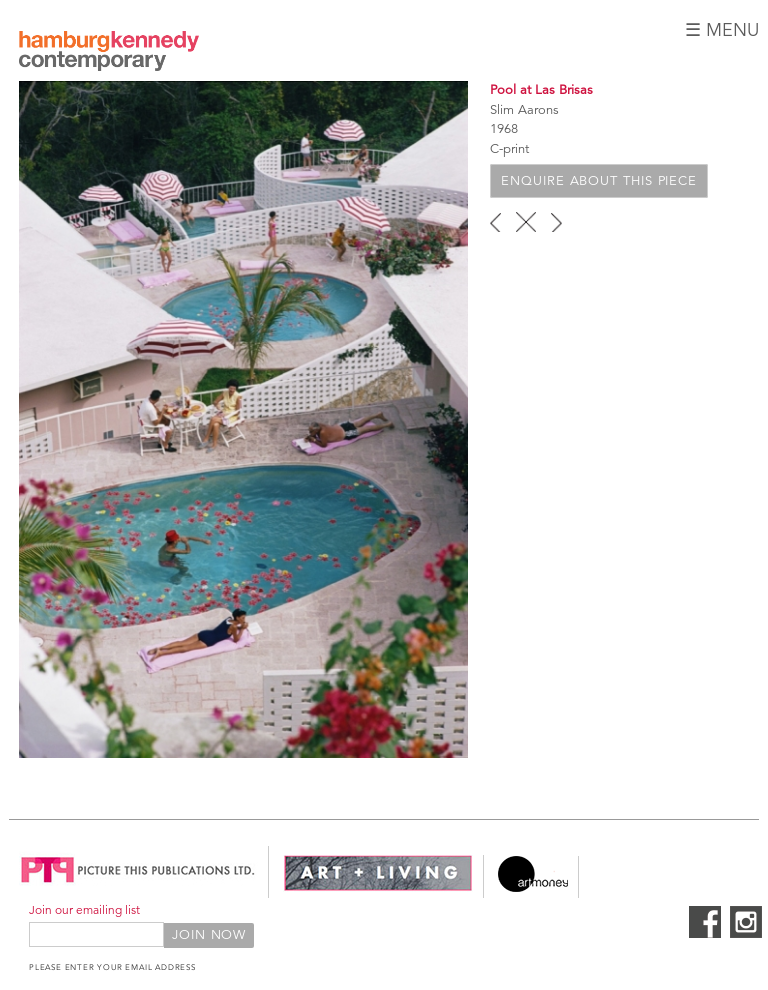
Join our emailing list (84, 909)
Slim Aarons (524, 110)
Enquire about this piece (599, 181)
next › (556, 222)
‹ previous (495, 222)
